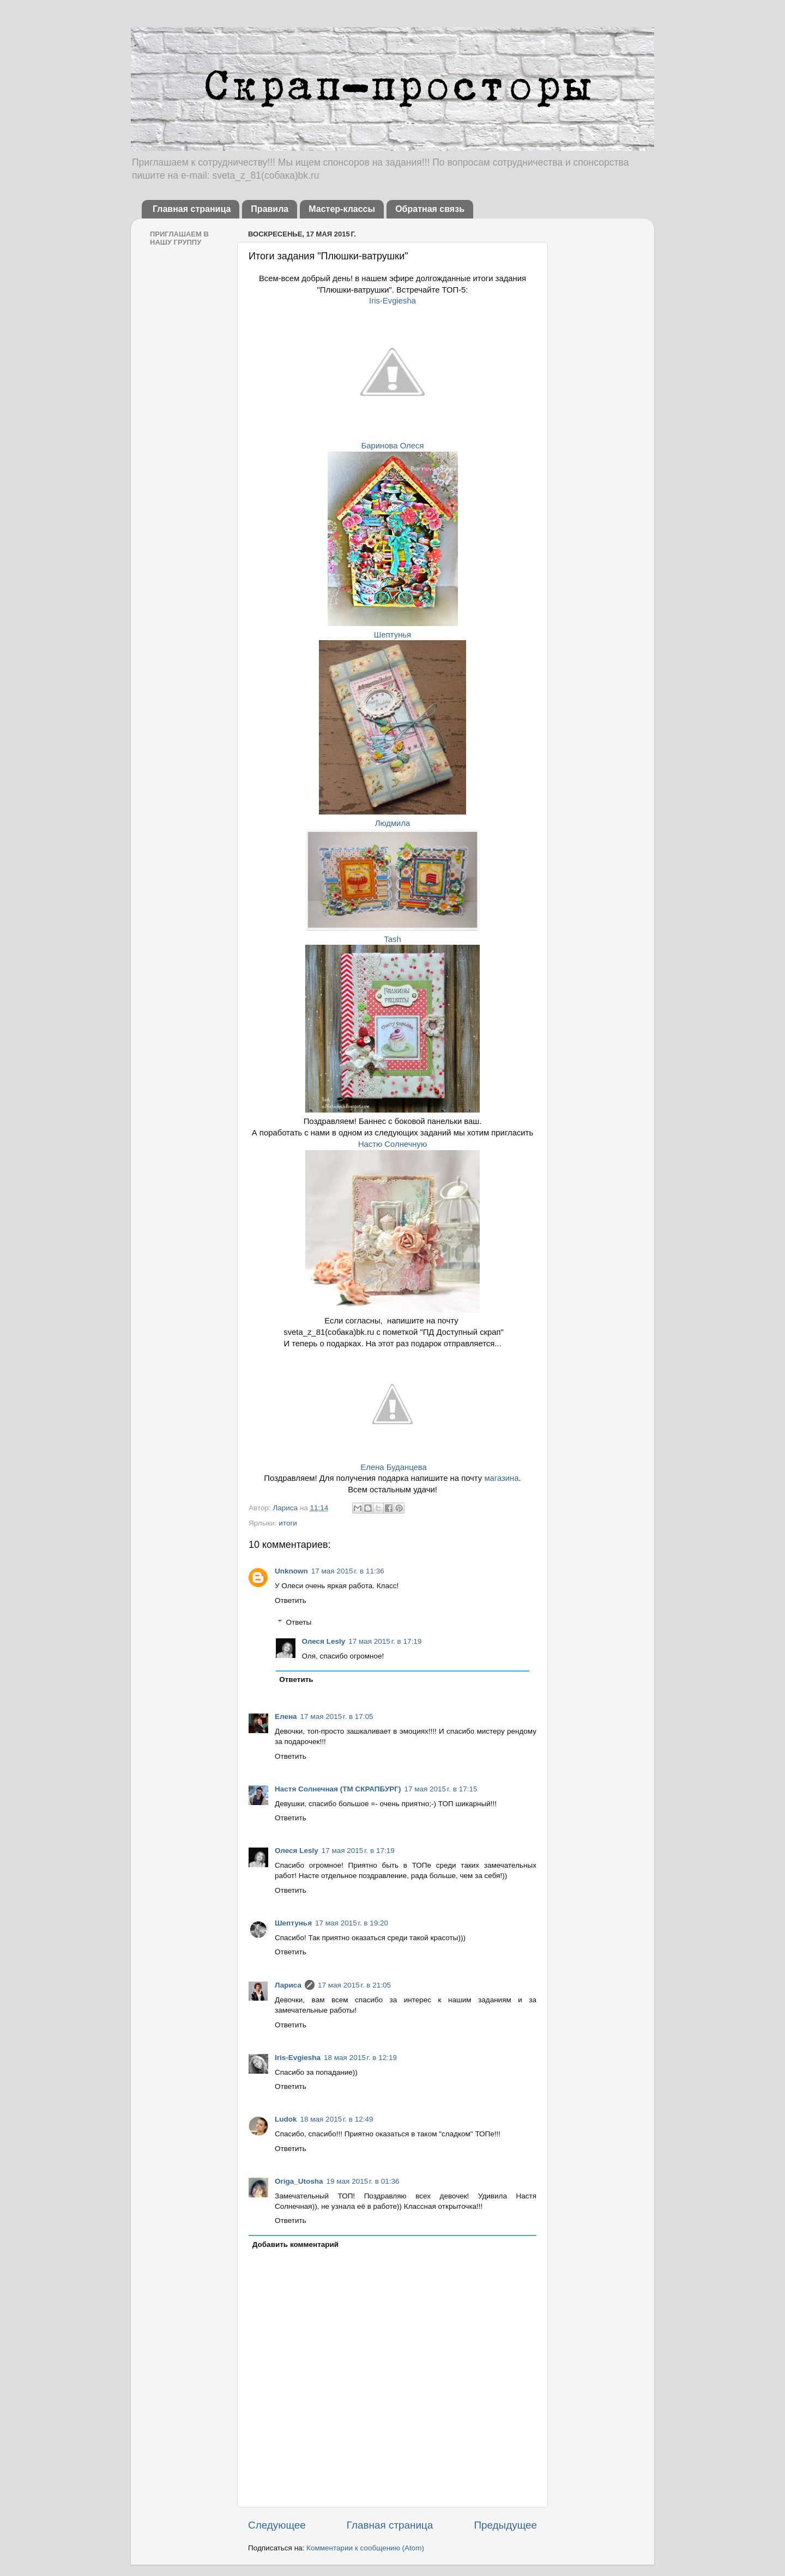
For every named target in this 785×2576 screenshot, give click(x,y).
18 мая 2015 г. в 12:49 (336, 2119)
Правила (269, 209)
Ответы (299, 1622)
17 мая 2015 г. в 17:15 (440, 1789)
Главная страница (192, 209)
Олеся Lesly (324, 1641)
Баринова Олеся (392, 445)
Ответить (290, 1600)
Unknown (291, 1571)
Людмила (392, 823)
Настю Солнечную (392, 1144)
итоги (288, 1523)
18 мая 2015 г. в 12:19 (360, 2057)
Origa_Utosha (299, 2181)
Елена (286, 1716)
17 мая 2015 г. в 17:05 (336, 1716)
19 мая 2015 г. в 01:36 (363, 2181)
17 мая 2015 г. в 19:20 (351, 1923)
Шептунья (392, 634)
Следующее (277, 2525)
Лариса (286, 1508)
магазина (501, 1478)
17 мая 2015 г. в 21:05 (354, 1985)
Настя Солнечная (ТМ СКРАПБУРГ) (338, 1789)
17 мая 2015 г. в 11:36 (347, 1571)
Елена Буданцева (393, 1467)
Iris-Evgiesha (392, 300)
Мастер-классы (342, 209)
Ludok (286, 2119)
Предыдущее (505, 2525)
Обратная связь (429, 209)
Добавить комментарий (295, 2244)
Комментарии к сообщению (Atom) (365, 2548)
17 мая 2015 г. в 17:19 (384, 1641)
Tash (392, 939)
